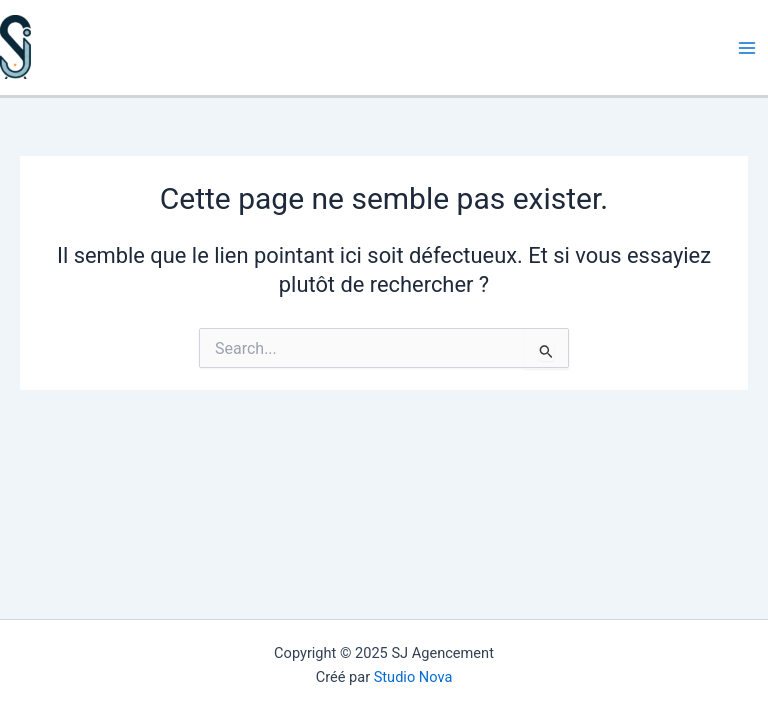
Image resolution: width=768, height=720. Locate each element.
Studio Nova (413, 677)
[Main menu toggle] (747, 48)
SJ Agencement (3, 79)
